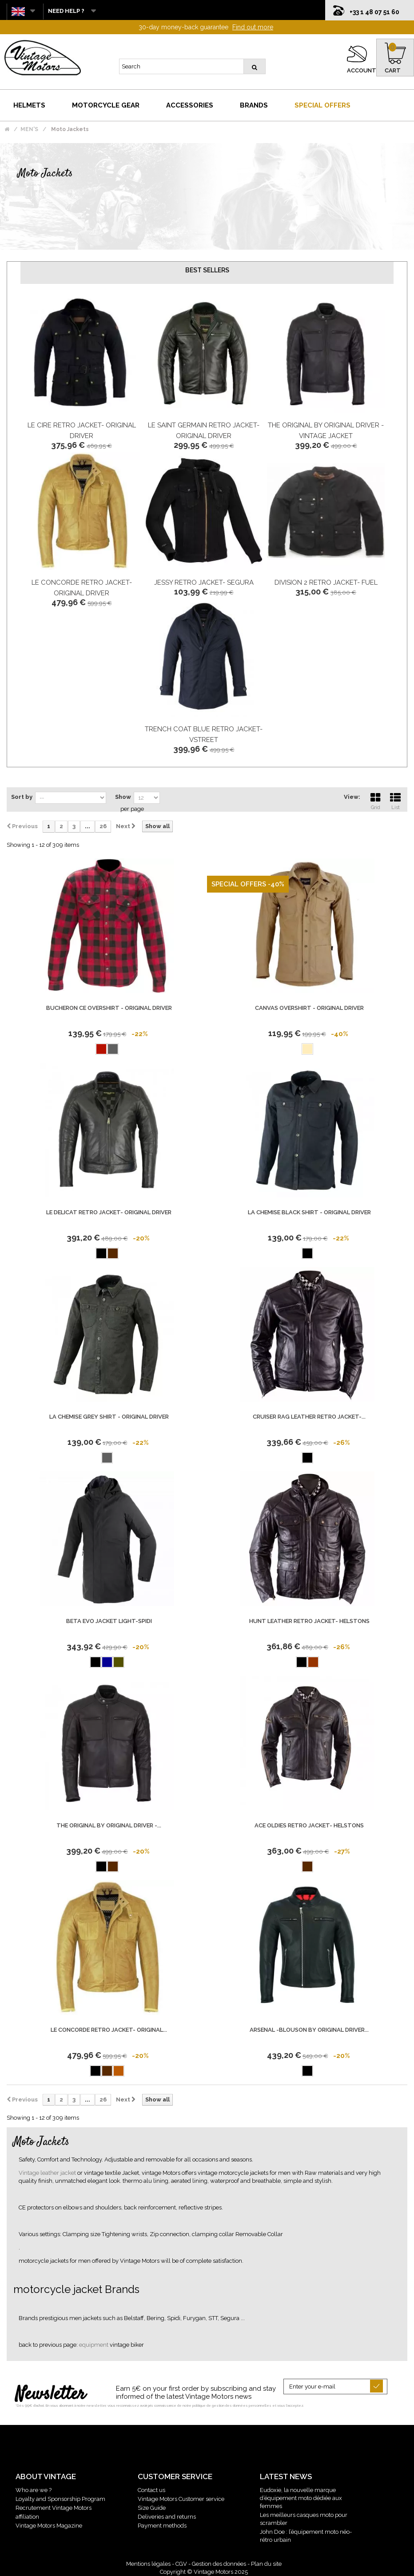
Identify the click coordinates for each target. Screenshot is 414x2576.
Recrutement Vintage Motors (54, 2507)
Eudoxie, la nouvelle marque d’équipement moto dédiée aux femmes (301, 2498)
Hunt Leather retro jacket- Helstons (309, 1621)
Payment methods (162, 2525)
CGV (181, 2563)
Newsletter (50, 2395)
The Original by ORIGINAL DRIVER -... (108, 1825)
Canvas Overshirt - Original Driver (309, 1008)
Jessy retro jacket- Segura (204, 582)
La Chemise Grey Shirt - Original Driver (109, 1416)
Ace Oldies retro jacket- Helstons (309, 1825)
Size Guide (152, 2507)
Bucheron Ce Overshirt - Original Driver (109, 1008)
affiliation (27, 2516)
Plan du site (266, 2563)
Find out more (252, 27)
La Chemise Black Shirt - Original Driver (309, 1212)
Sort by (21, 797)
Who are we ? (34, 2490)
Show (123, 797)
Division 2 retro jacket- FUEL (326, 582)
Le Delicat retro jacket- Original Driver (108, 1212)
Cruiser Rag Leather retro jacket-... (309, 1416)
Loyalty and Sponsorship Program (60, 2499)
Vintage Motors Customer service (181, 2499)
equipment (94, 2344)
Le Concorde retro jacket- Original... (109, 2029)
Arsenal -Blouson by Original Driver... (309, 2029)
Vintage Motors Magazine (49, 2525)
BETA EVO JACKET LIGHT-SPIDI (109, 1621)
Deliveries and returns (167, 2516)
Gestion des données (219, 2563)
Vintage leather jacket (48, 2172)
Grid (375, 800)
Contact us (151, 2490)
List (395, 800)
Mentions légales (148, 2563)
